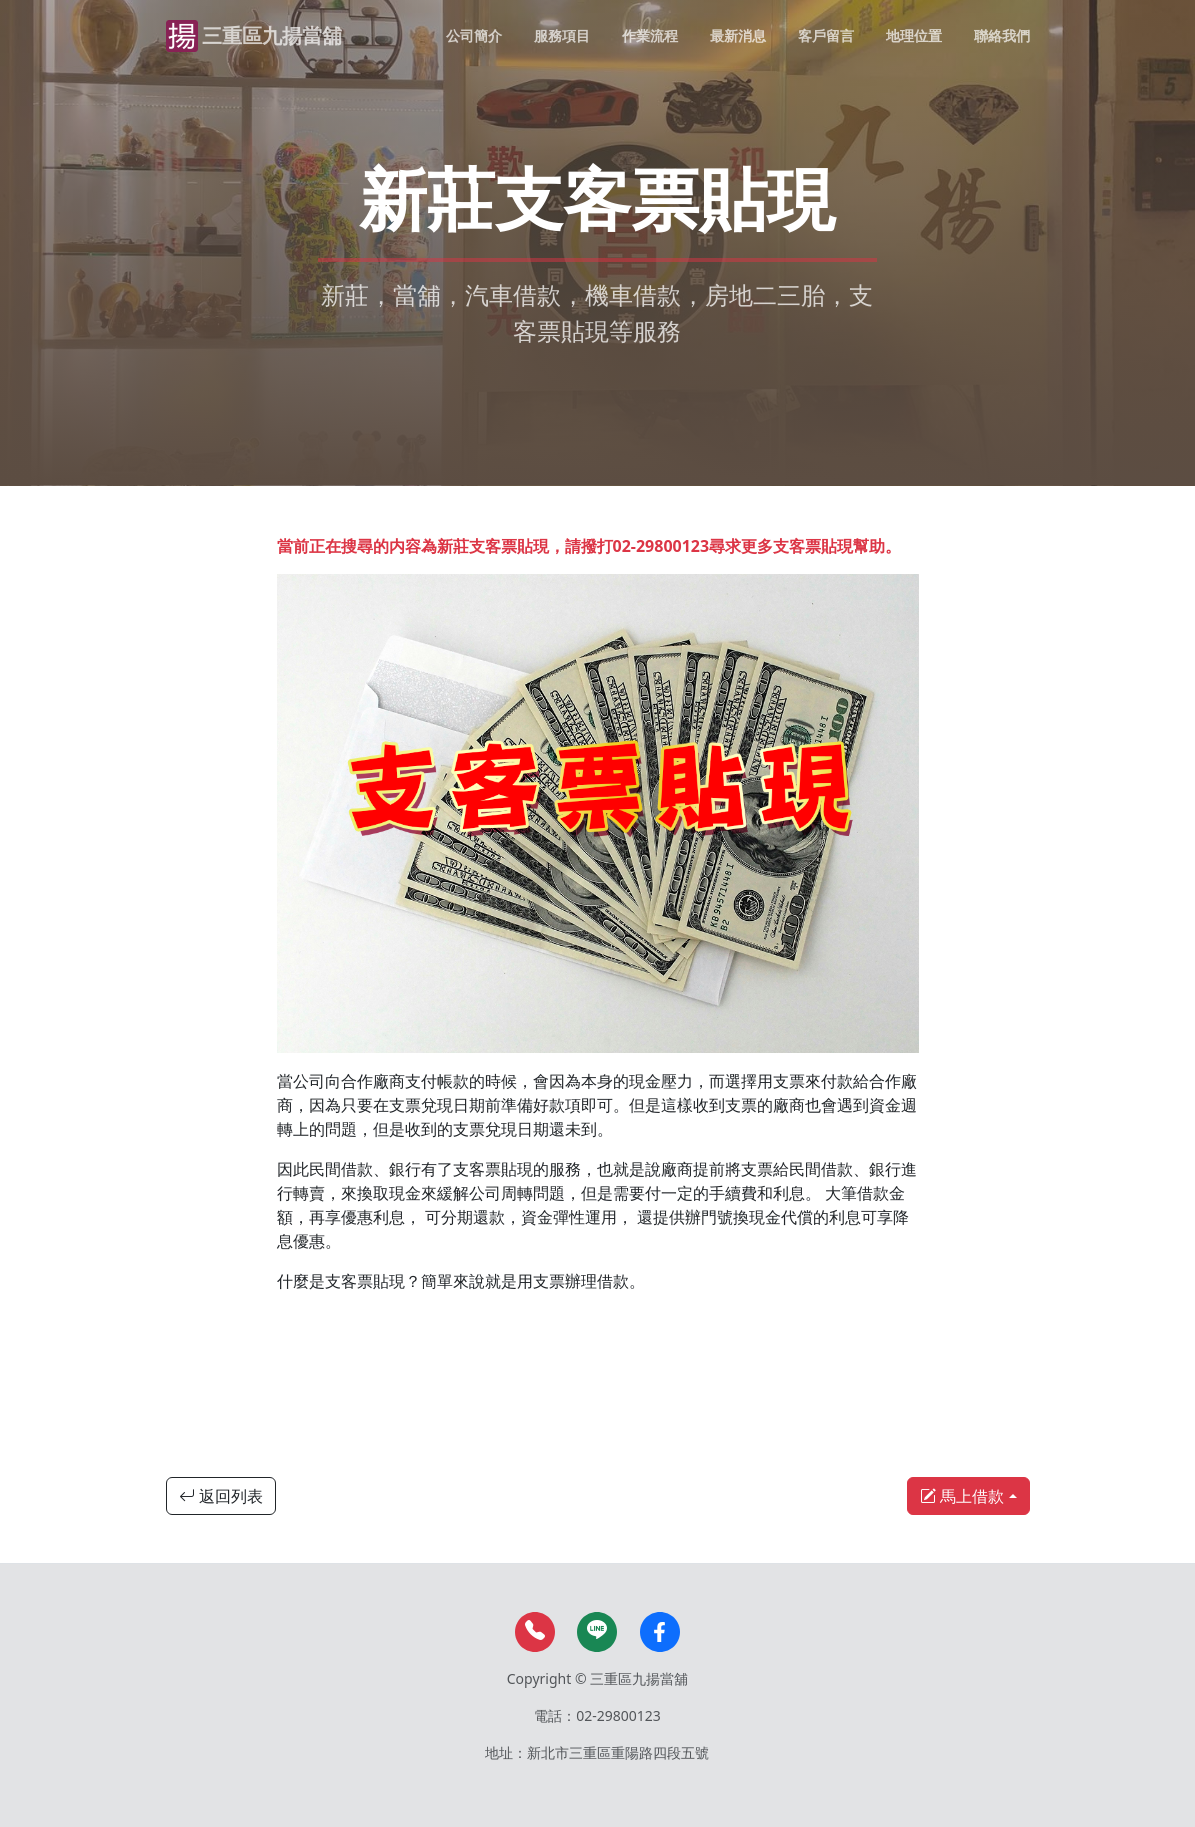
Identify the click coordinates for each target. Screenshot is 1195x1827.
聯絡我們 (1002, 35)
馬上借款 (962, 1496)
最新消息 (738, 35)
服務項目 (562, 35)
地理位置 (914, 35)
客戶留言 (826, 35)
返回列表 (221, 1496)
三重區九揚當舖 (272, 35)
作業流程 (650, 35)
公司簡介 (474, 35)
